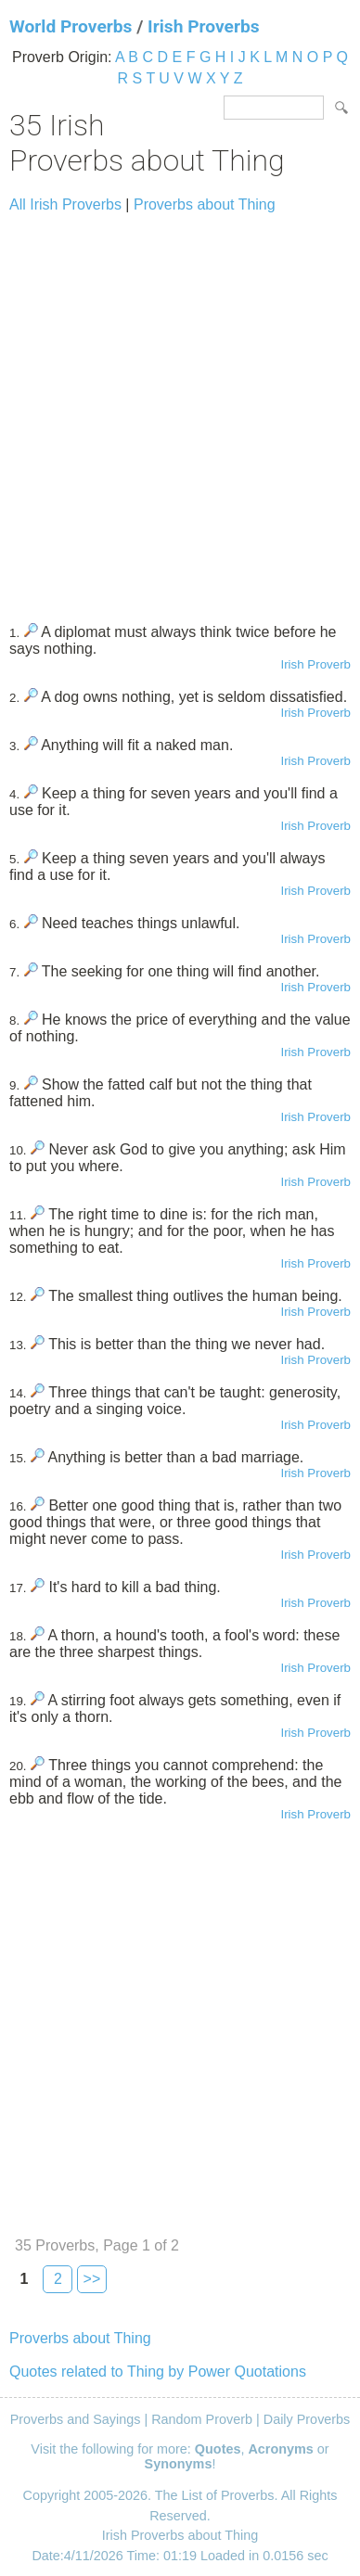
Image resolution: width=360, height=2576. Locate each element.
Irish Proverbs (204, 26)
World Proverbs (70, 26)
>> (92, 2279)
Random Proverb (201, 2419)
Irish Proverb (315, 664)
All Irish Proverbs (65, 204)
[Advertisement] (180, 410)
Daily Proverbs (307, 2419)
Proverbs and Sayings (75, 2419)
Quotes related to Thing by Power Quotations (157, 2371)
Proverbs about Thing (205, 204)
